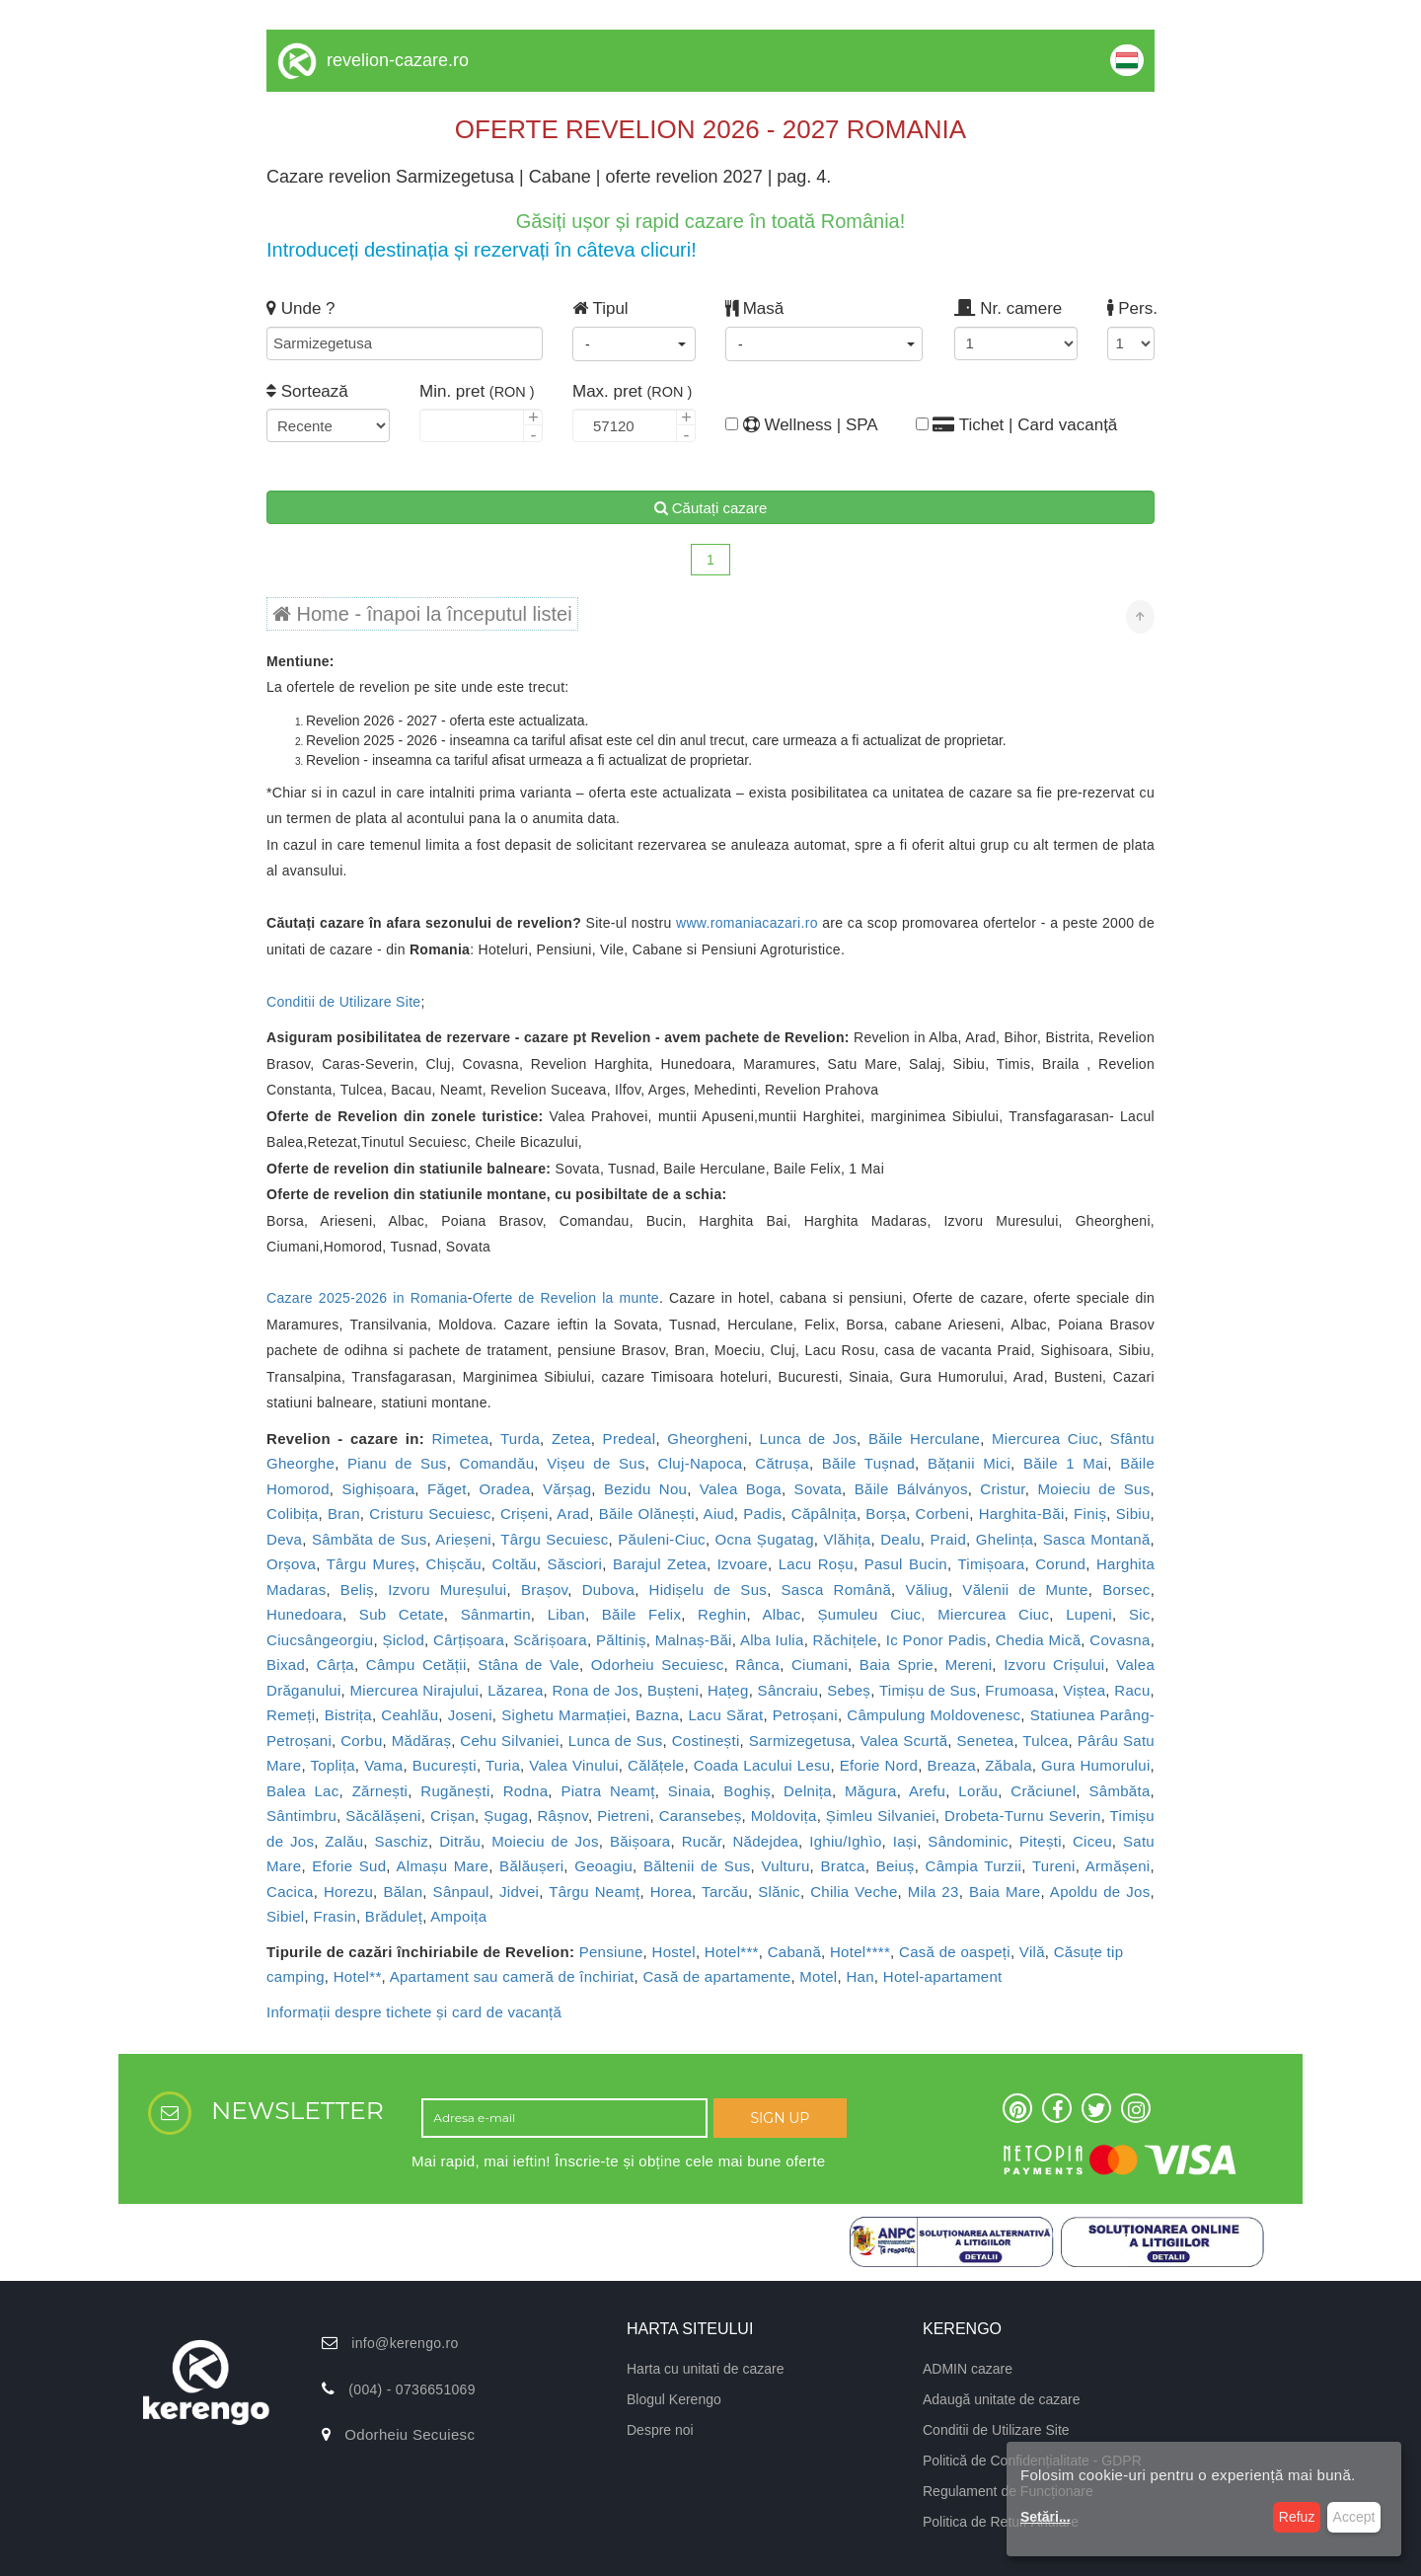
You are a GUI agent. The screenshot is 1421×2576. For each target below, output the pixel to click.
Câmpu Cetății (416, 1664)
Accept (1354, 2517)
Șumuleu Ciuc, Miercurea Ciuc (933, 1614)
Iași (905, 1841)
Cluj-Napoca (700, 1463)
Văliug (926, 1589)
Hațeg (728, 1690)
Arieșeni (463, 1539)
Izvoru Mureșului (447, 1589)
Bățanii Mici (969, 1463)
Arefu (927, 1790)
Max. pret (632, 391)
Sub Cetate (401, 1614)
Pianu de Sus (397, 1463)
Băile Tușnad (868, 1463)
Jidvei (519, 1891)
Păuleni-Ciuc (662, 1539)
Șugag (506, 1815)
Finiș (1090, 1513)
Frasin (334, 1916)
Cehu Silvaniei (509, 1740)
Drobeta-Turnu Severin (1022, 1815)
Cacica (290, 1891)
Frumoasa (1019, 1690)
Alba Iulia (772, 1639)
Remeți (290, 1714)
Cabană (794, 1951)
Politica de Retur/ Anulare (1001, 2522)
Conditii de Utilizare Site (343, 1002)
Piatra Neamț (607, 1790)
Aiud (719, 1513)
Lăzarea (515, 1690)
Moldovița (784, 1815)
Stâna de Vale (528, 1664)
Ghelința (1004, 1539)
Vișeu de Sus (596, 1463)
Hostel (674, 1951)
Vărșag (567, 1488)
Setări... (1045, 2517)
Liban (566, 1614)
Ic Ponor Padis (936, 1639)
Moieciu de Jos (545, 1841)
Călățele (656, 1765)
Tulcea (1045, 1740)
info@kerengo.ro (404, 2343)
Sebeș (848, 1690)
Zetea (571, 1438)
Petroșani (805, 1714)
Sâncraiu (788, 1690)
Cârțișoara (468, 1639)
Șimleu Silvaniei (880, 1815)
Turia (503, 1765)
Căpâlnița (824, 1513)
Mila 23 (933, 1891)
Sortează (307, 391)
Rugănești (454, 1790)
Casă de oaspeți (954, 1951)
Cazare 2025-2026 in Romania (367, 1298)
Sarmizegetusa (800, 1740)
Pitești (1040, 1841)
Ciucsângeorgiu (319, 1639)
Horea (671, 1891)
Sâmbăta (1119, 1790)
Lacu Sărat (725, 1714)
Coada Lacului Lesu (762, 1765)
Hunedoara (304, 1614)
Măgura (871, 1790)
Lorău (978, 1790)
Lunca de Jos (808, 1438)
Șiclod (403, 1639)
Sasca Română (837, 1589)
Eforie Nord (879, 1765)
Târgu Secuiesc (554, 1539)
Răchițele (845, 1639)
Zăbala (1008, 1765)
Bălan (402, 1891)
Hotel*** (732, 1951)
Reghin (722, 1614)
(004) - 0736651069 (411, 2389)
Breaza (952, 1765)
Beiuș (895, 1865)
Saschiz (401, 1841)
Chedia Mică (1039, 1639)
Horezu (348, 1891)
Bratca (843, 1865)
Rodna (526, 1790)
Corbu (361, 1740)
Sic (1140, 1614)
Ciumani (819, 1664)
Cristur (1002, 1488)
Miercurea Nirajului (415, 1690)
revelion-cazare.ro (398, 60)
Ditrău (460, 1841)
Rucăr (702, 1841)
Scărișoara (550, 1639)
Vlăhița (847, 1539)
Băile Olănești (647, 1513)
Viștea (1084, 1690)
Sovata (818, 1488)
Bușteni (673, 1690)
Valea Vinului (573, 1765)
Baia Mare (1004, 1891)
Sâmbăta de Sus (369, 1539)
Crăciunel (1043, 1790)
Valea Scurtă (904, 1740)
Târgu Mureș (371, 1563)
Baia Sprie (897, 1664)
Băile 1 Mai (1065, 1463)
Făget (447, 1488)
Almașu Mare (442, 1865)
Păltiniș (621, 1639)
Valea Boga (741, 1488)
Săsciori (574, 1563)
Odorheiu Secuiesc (657, 1664)
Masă (754, 308)
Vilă (1032, 1951)
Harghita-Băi (1022, 1513)
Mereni (969, 1664)
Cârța (335, 1664)
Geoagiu (603, 1865)
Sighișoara (377, 1488)
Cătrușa (782, 1463)
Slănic (779, 1891)
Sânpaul (461, 1891)
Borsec (1126, 1589)
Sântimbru (301, 1815)
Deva (284, 1539)
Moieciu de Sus (1093, 1488)
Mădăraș (421, 1740)
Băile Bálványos (911, 1488)
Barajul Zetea (660, 1563)
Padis (762, 1513)
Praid (949, 1539)
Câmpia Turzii (974, 1865)
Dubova (609, 1589)
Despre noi (660, 2430)
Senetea (984, 1740)
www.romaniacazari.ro (747, 923)
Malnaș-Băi (693, 1639)
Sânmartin (496, 1614)
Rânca (757, 1664)
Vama (383, 1765)
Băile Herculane (924, 1438)
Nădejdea (765, 1841)
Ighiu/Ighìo (845, 1841)
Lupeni (1089, 1614)
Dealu (900, 1539)
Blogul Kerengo (674, 2399)
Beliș (357, 1589)
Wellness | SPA (787, 425)
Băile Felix (641, 1614)
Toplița (332, 1765)
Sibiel (285, 1916)
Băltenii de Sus (697, 1865)
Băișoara (640, 1841)
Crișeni (524, 1513)
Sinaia (689, 1790)
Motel (818, 1976)
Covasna (1119, 1639)
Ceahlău (409, 1714)
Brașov (544, 1589)
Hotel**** (860, 1951)
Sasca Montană (1097, 1539)
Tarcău (725, 1891)
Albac (782, 1614)
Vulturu (786, 1865)
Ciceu (1092, 1841)
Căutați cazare (711, 507)
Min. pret (477, 391)
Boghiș (747, 1790)
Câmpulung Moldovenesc (933, 1714)
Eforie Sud (349, 1865)
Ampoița (458, 1916)
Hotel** (358, 1976)
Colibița (292, 1513)
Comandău (497, 1463)
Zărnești (380, 1790)
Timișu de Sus (927, 1690)
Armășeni (1118, 1865)
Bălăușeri (531, 1865)
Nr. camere (1008, 308)
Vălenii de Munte (1024, 1589)
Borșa (885, 1513)
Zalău (344, 1841)
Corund (1060, 1563)
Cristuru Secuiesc (429, 1513)
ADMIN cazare (967, 2369)
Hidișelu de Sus (708, 1589)
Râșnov (562, 1815)
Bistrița (348, 1714)
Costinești (706, 1740)
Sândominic (968, 1841)
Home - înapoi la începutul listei (422, 614)
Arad (573, 1513)
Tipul (600, 308)
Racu (1132, 1690)
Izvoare (742, 1563)
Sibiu (1133, 1513)
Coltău (514, 1563)
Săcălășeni (382, 1815)
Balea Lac (302, 1790)
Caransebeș (700, 1815)
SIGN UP (779, 2118)
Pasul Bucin (905, 1563)
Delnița (808, 1790)
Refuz (1297, 2517)
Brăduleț (393, 1916)
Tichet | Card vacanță (1017, 425)
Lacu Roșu (816, 1563)
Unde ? (301, 308)
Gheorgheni (707, 1438)
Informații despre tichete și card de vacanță (413, 2012)
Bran (344, 1513)
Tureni (1054, 1865)
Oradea (504, 1488)
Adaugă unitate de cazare (1002, 2399)
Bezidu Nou (645, 1488)
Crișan (452, 1815)
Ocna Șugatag (764, 1539)
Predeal (629, 1438)
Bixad (285, 1664)
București (444, 1765)
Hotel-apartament (943, 1976)
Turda (520, 1438)
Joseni (470, 1714)
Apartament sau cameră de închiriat (512, 1976)
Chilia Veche (853, 1891)
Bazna (657, 1714)
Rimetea (459, 1438)
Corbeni (943, 1513)
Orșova (291, 1563)
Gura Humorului (1095, 1765)
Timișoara (990, 1563)
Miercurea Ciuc (1045, 1438)
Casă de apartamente (716, 1976)
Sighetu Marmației (563, 1714)
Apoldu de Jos (1100, 1891)
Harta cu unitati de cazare (706, 2369)
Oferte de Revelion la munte (566, 1298)
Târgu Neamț (594, 1891)
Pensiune (611, 1951)
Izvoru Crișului (1054, 1664)
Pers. (1130, 308)
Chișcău (454, 1563)
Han (859, 1976)
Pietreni (623, 1815)
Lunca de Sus (615, 1740)
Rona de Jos (595, 1690)
